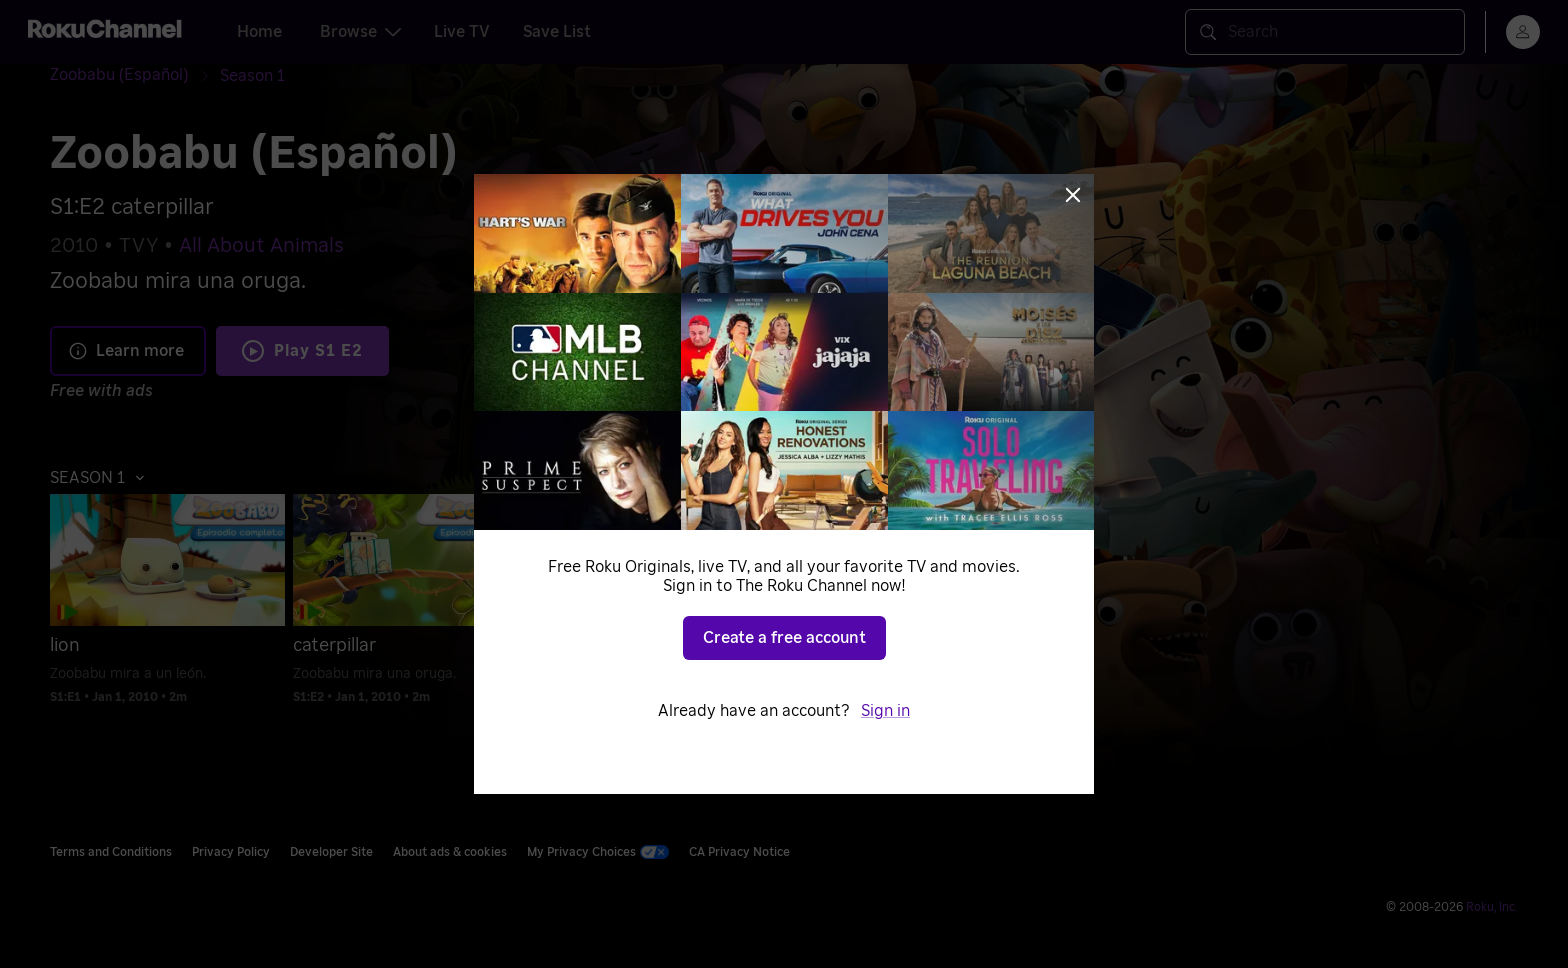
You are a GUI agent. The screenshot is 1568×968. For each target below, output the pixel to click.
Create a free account (784, 638)
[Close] (1073, 195)
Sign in (885, 711)
